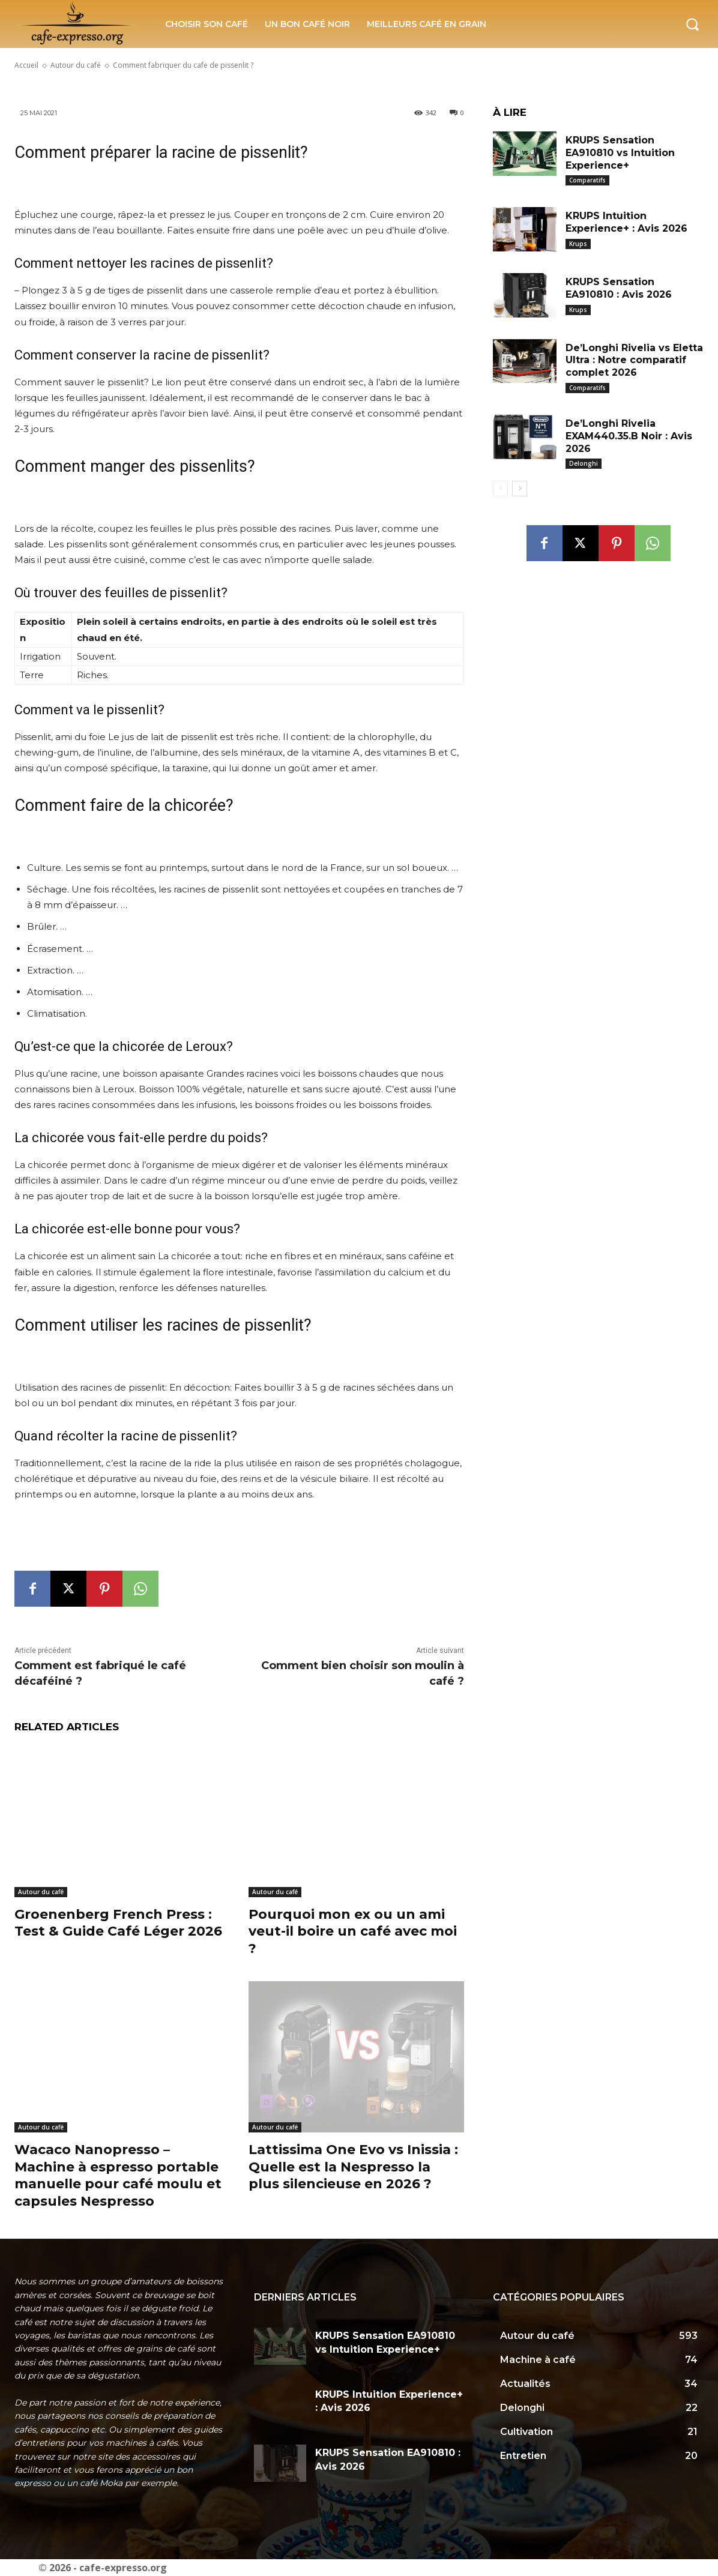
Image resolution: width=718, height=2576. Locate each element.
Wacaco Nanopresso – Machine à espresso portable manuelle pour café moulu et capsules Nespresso (118, 2175)
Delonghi (583, 463)
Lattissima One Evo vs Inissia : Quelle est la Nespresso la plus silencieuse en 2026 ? (353, 2166)
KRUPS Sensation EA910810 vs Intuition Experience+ (620, 152)
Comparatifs (587, 180)
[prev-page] (500, 488)
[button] (692, 24)
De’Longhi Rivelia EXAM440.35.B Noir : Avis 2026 (629, 436)
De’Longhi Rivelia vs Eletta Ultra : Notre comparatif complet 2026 (634, 360)
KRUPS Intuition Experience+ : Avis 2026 (626, 222)
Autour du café (41, 1892)
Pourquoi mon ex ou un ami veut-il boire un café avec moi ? (353, 1931)
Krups (578, 243)
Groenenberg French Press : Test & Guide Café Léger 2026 (118, 1923)
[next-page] (519, 488)
